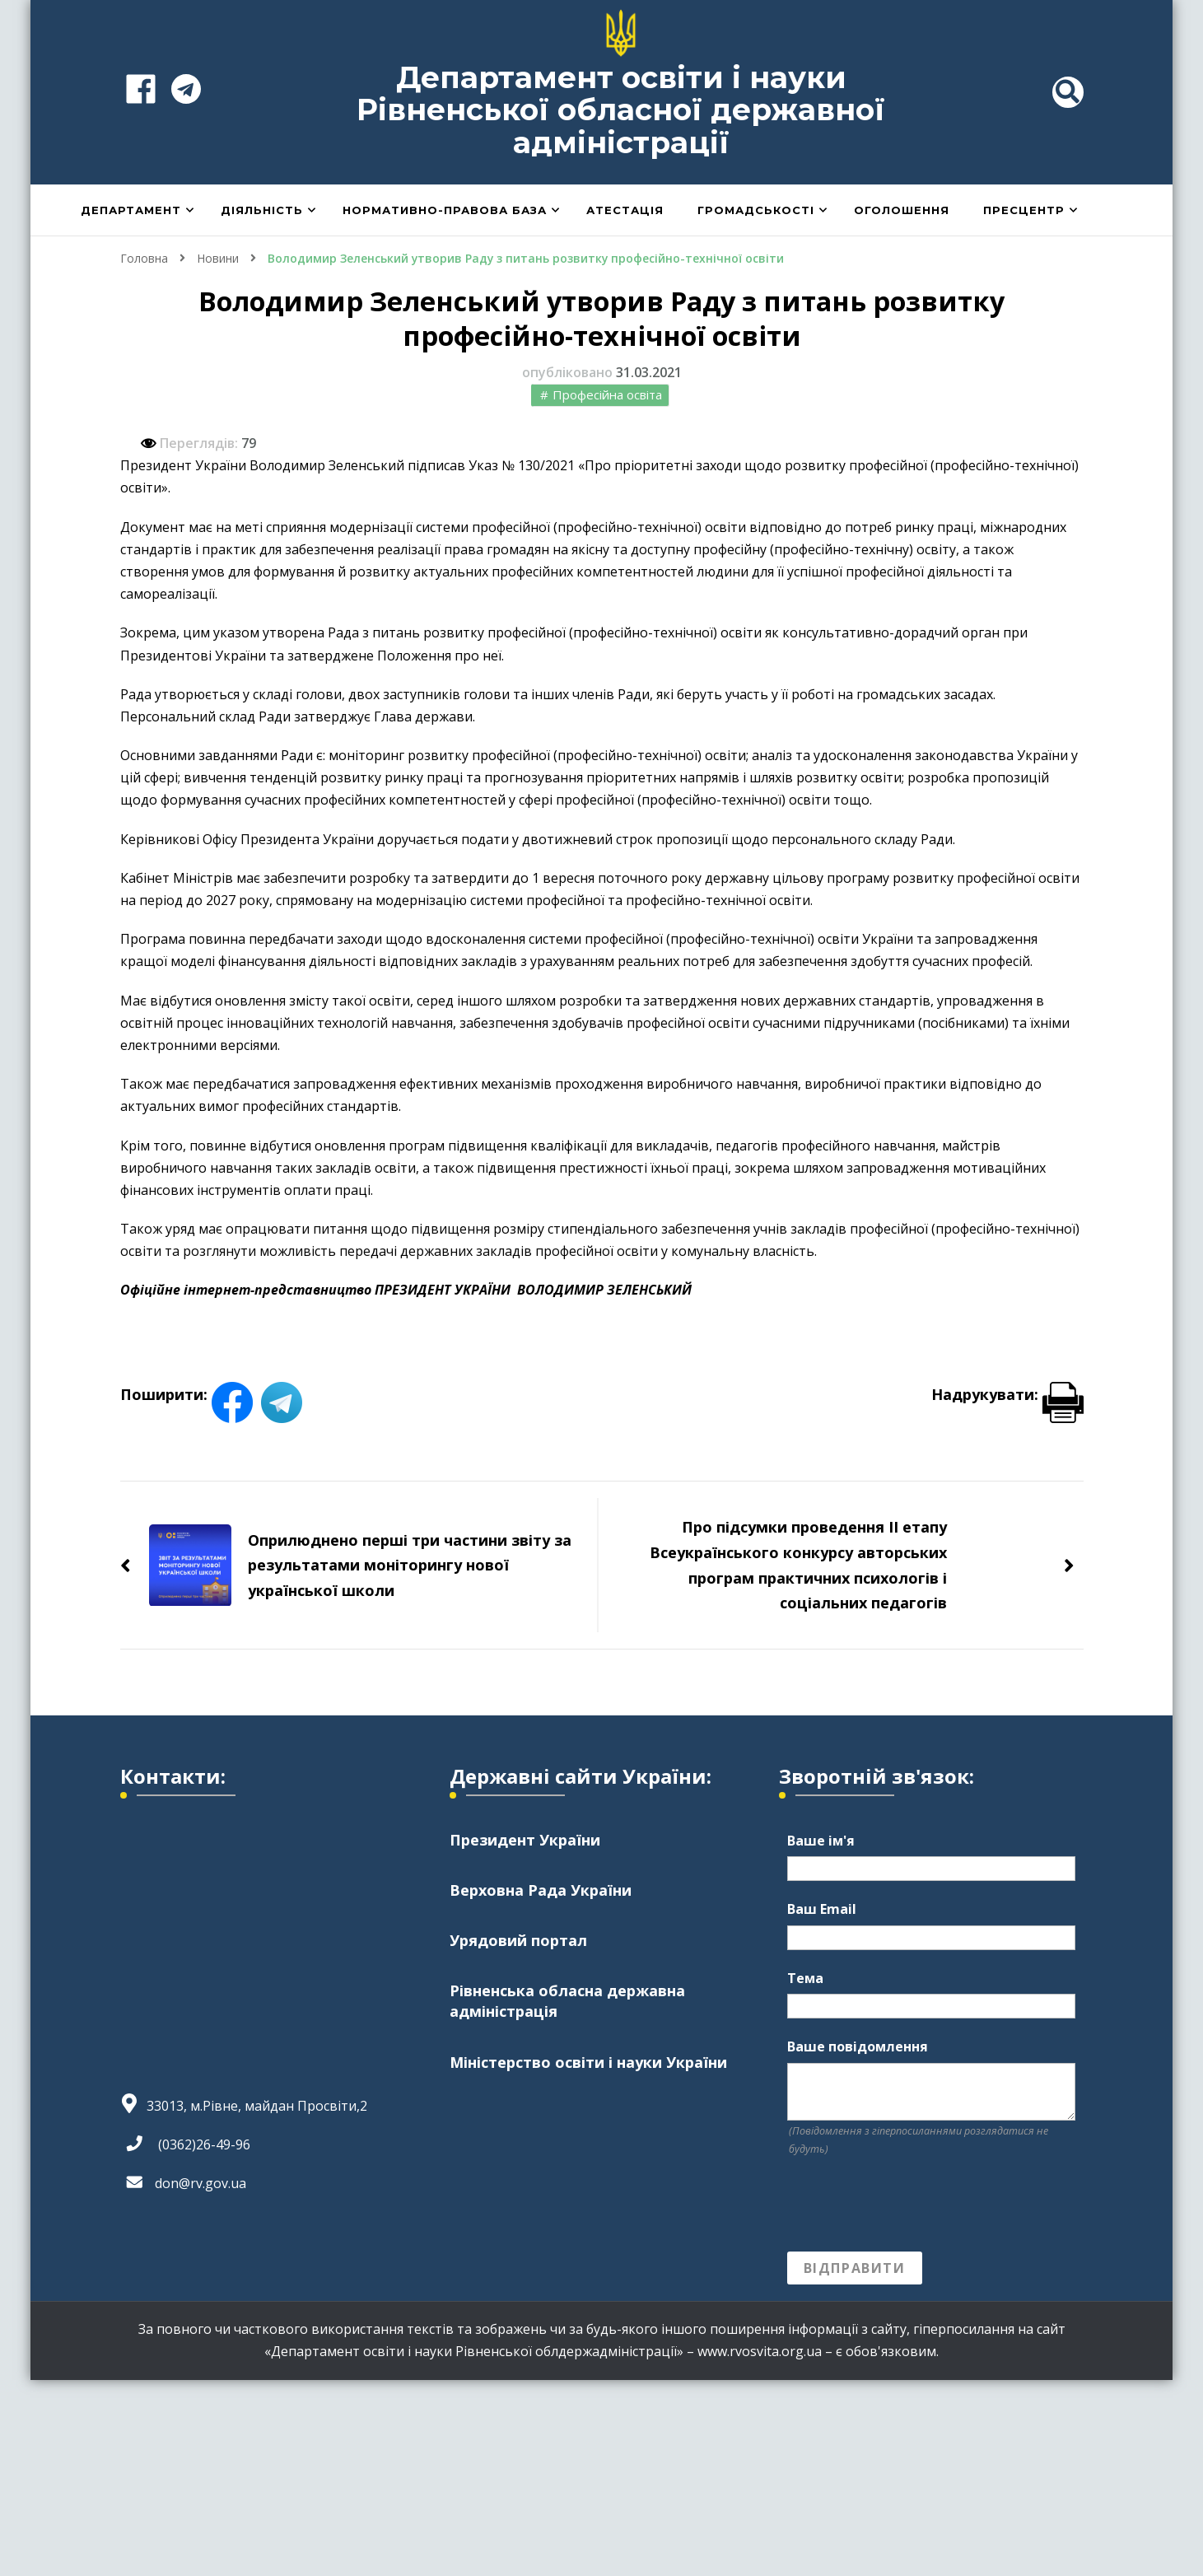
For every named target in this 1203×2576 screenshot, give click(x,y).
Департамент (131, 210)
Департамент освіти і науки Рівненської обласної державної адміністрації (621, 110)
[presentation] (912, 2204)
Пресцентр (1024, 210)
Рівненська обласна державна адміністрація (567, 2001)
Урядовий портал (518, 1940)
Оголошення (901, 210)
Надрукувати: (1007, 1394)
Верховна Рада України (541, 1890)
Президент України (525, 1840)
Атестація (625, 210)
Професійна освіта (607, 394)
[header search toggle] (1068, 92)
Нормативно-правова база (445, 210)
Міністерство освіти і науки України (588, 2062)
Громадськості (755, 210)
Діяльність (262, 210)
